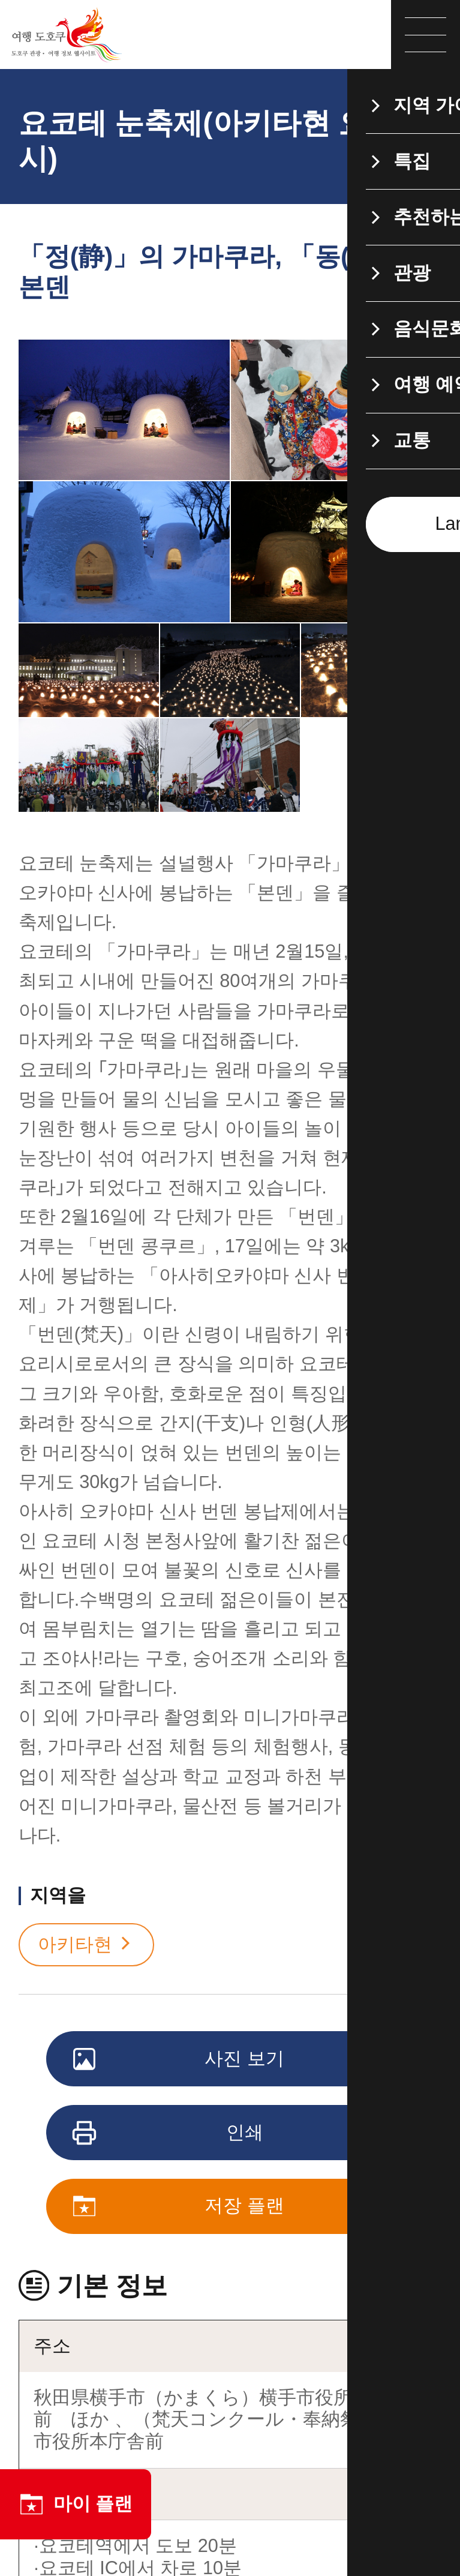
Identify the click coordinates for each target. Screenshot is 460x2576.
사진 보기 (179, 2060)
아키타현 (86, 1945)
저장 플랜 (179, 2207)
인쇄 (169, 2134)
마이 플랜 (76, 2504)
